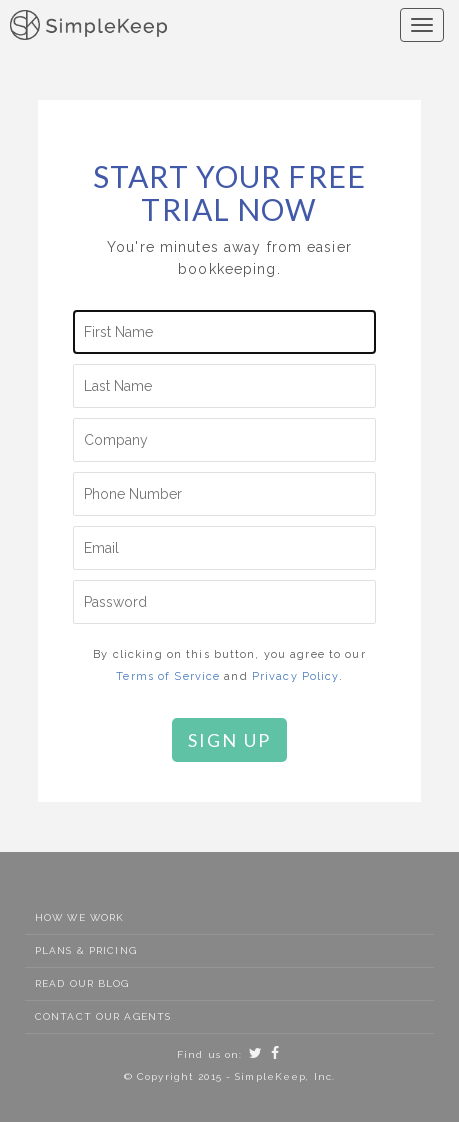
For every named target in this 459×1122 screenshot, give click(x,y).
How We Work (79, 917)
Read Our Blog (82, 983)
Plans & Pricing (86, 950)
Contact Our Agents (103, 1016)
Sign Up (230, 740)
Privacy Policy (295, 676)
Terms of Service (168, 676)
